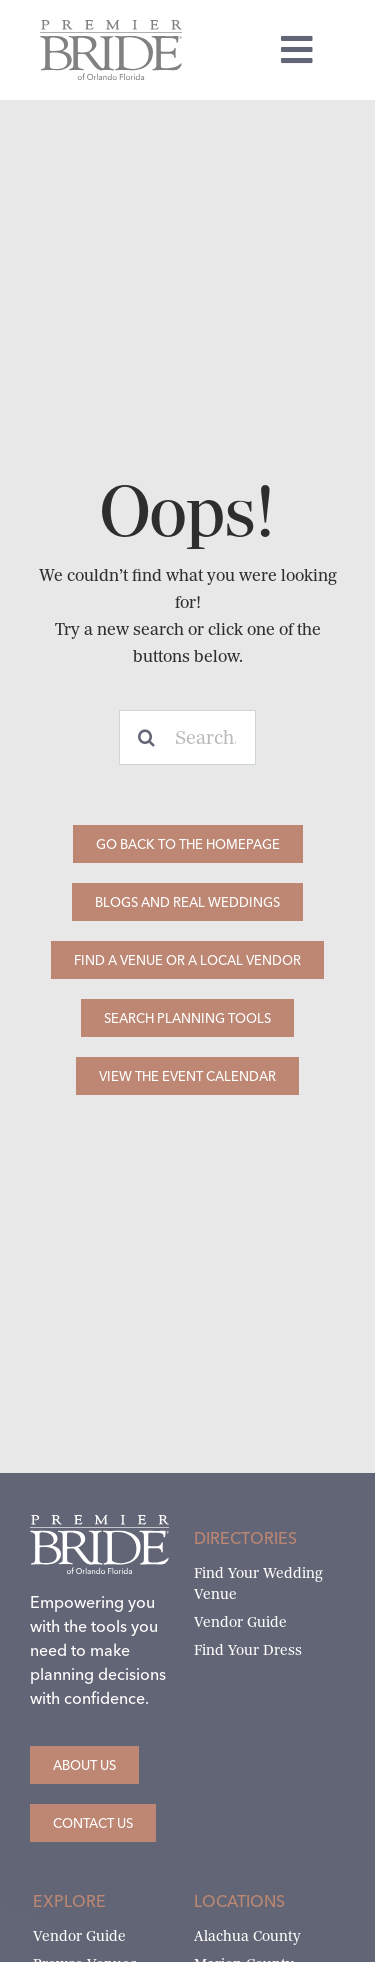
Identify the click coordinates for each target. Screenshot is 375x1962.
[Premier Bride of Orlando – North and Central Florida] (111, 27)
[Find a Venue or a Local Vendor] (187, 960)
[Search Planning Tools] (187, 1018)
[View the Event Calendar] (187, 1076)
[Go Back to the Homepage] (188, 844)
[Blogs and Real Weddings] (187, 902)
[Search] (146, 737)
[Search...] (188, 737)
